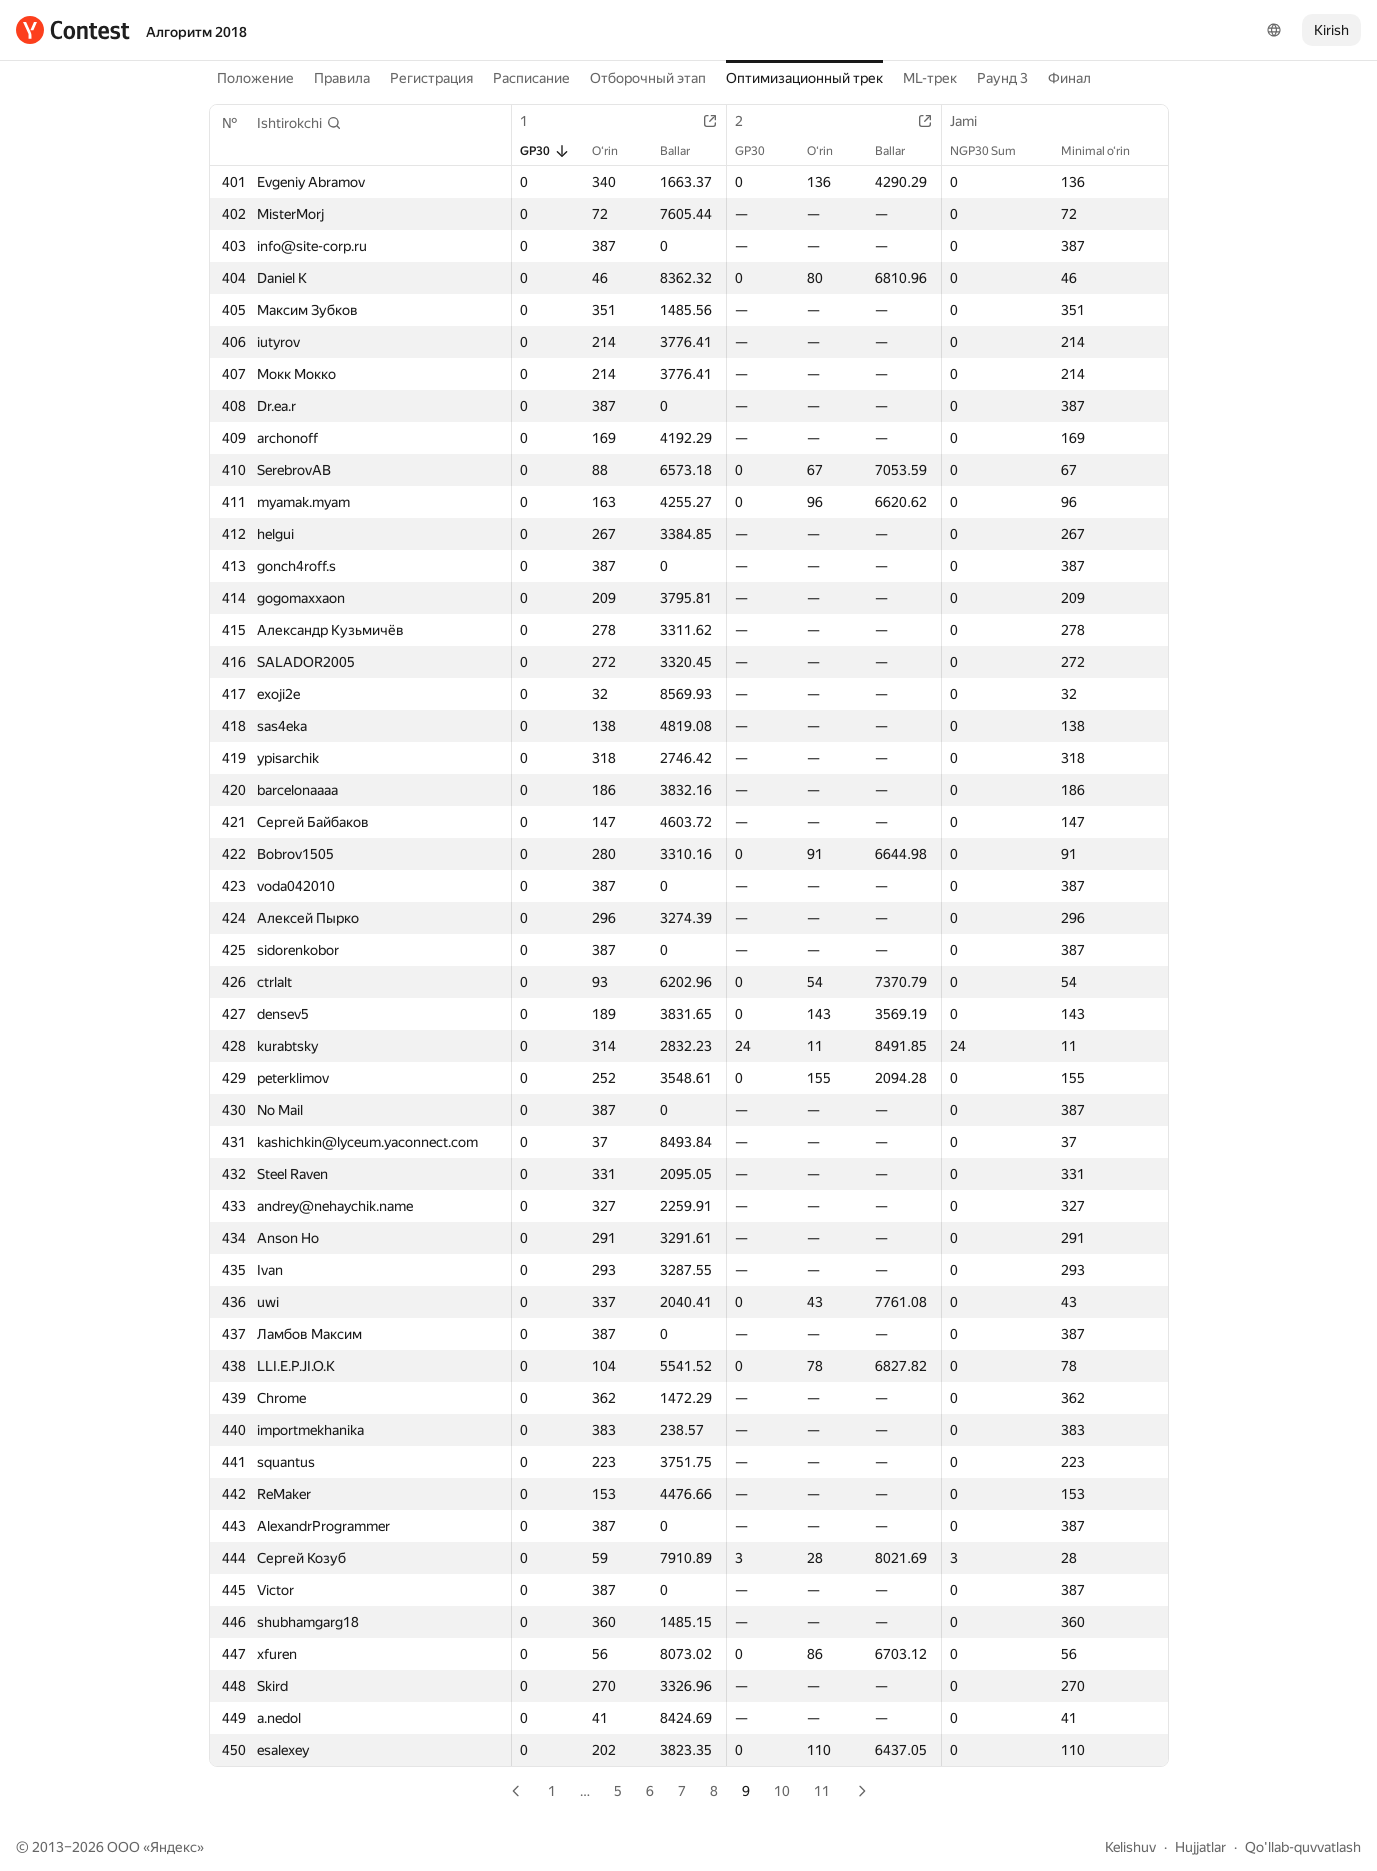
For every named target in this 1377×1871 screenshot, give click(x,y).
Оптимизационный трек (804, 78)
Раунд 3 (1002, 78)
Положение (255, 78)
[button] (299, 123)
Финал (1069, 78)
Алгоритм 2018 (196, 32)
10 (782, 1791)
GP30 (545, 151)
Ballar (685, 151)
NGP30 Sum (993, 151)
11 (822, 1791)
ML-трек (930, 78)
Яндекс (173, 1847)
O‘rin (615, 151)
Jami (973, 121)
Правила (342, 78)
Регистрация (431, 78)
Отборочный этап (648, 78)
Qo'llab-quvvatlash (1303, 1847)
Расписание (531, 78)
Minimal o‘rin (1105, 151)
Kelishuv (1130, 1847)
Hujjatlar (1200, 1847)
